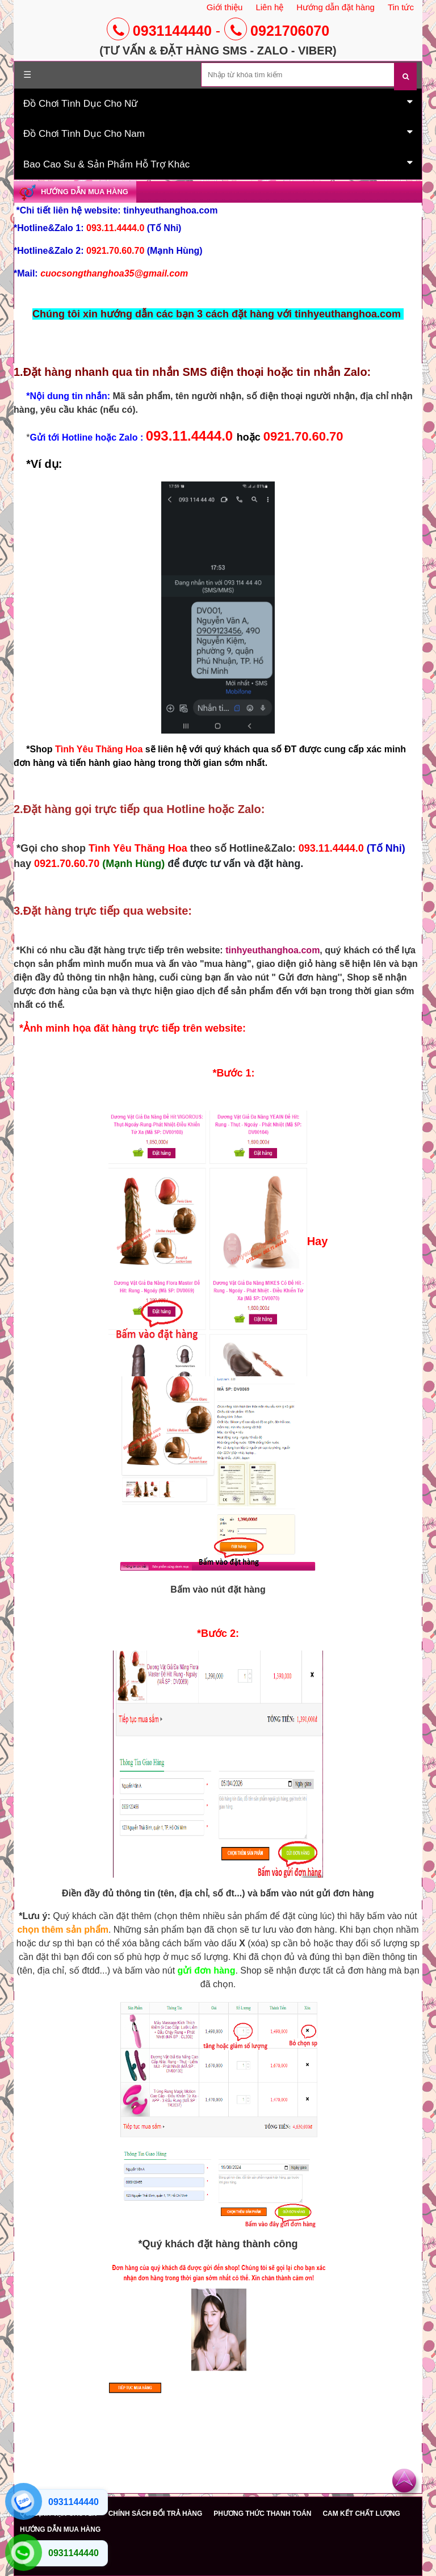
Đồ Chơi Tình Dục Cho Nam (218, 133)
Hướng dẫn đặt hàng (335, 7)
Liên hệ (269, 7)
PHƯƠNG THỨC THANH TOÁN (262, 2514)
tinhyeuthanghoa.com (272, 950)
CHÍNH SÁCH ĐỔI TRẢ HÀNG (155, 2514)
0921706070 (276, 31)
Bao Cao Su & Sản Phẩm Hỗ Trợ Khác (218, 163)
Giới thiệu (225, 7)
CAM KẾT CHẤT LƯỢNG (361, 2514)
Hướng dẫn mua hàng (84, 191)
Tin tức (401, 7)
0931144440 (159, 31)
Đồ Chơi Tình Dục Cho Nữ (218, 103)
